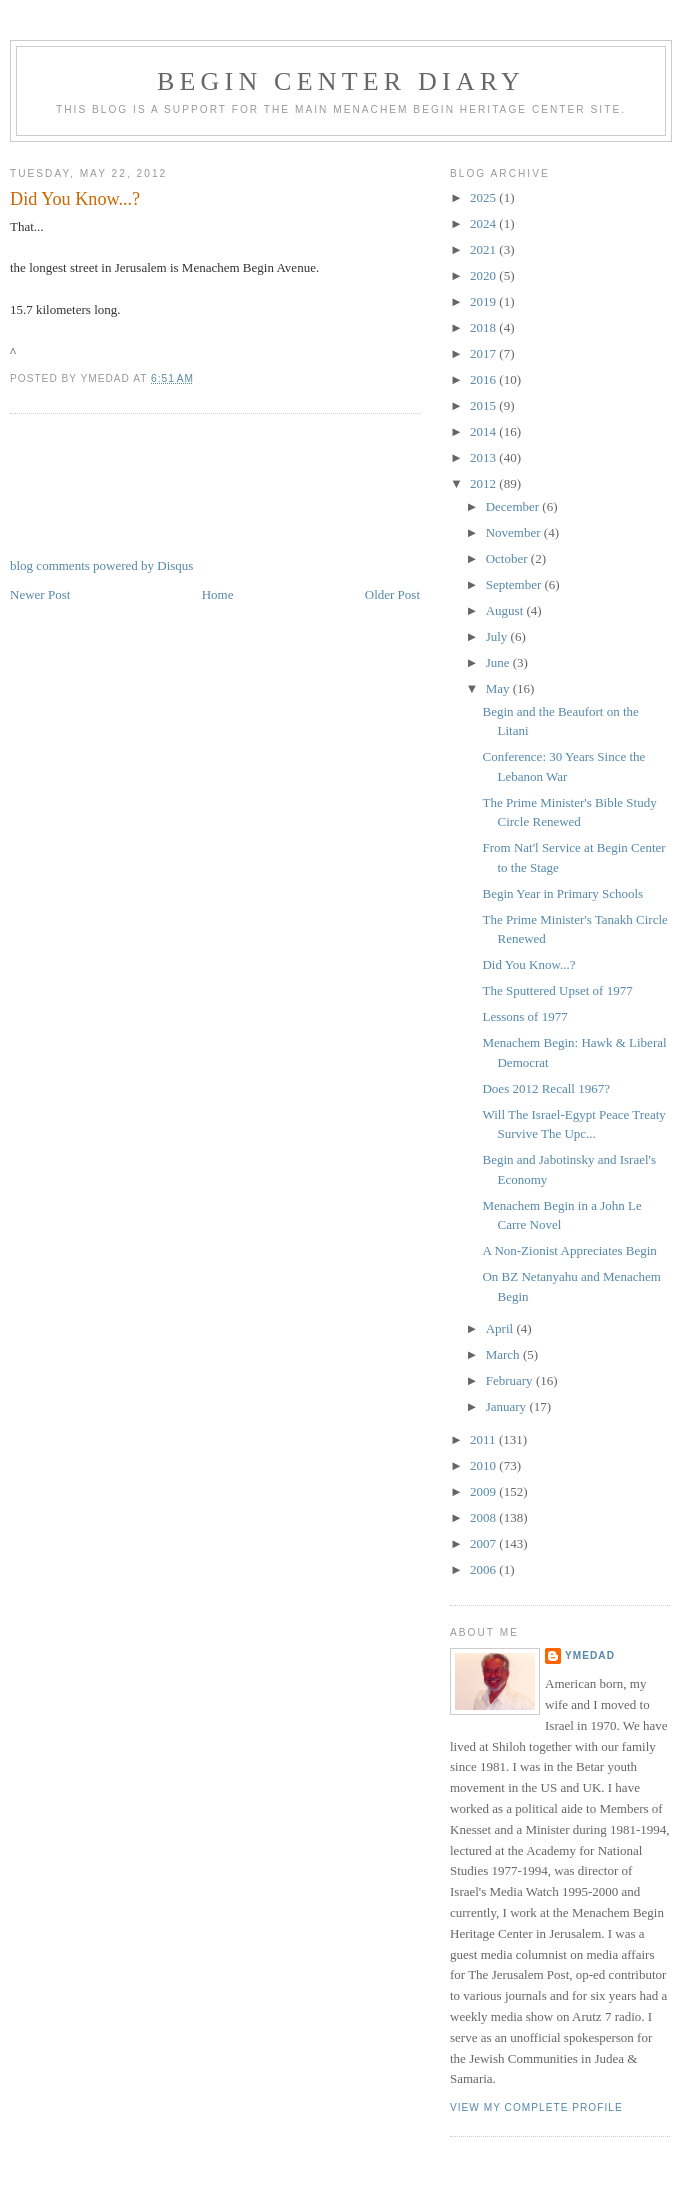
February (511, 1380)
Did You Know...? (75, 199)
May (499, 688)
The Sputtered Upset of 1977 (557, 990)
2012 (484, 483)
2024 (484, 223)
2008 (484, 1517)
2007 (484, 1543)
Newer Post (40, 594)
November (515, 532)
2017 (484, 353)
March (504, 1354)
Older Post (392, 594)
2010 (484, 1465)
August (506, 610)
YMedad (590, 1655)
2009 (484, 1491)
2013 (484, 457)
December (514, 506)
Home (218, 594)
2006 (484, 1569)
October (508, 558)
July (498, 636)
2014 (484, 431)
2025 (484, 197)
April (501, 1328)
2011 (484, 1439)
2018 (484, 327)
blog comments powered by (101, 565)
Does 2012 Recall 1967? (545, 1088)
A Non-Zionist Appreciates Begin (569, 1250)
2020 (484, 275)
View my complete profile (536, 2107)
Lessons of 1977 (524, 1016)
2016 (484, 379)
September (515, 584)
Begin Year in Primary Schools (562, 893)
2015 (484, 405)
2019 (484, 301)
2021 (484, 249)
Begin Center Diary (341, 81)
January (508, 1406)
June (499, 662)
